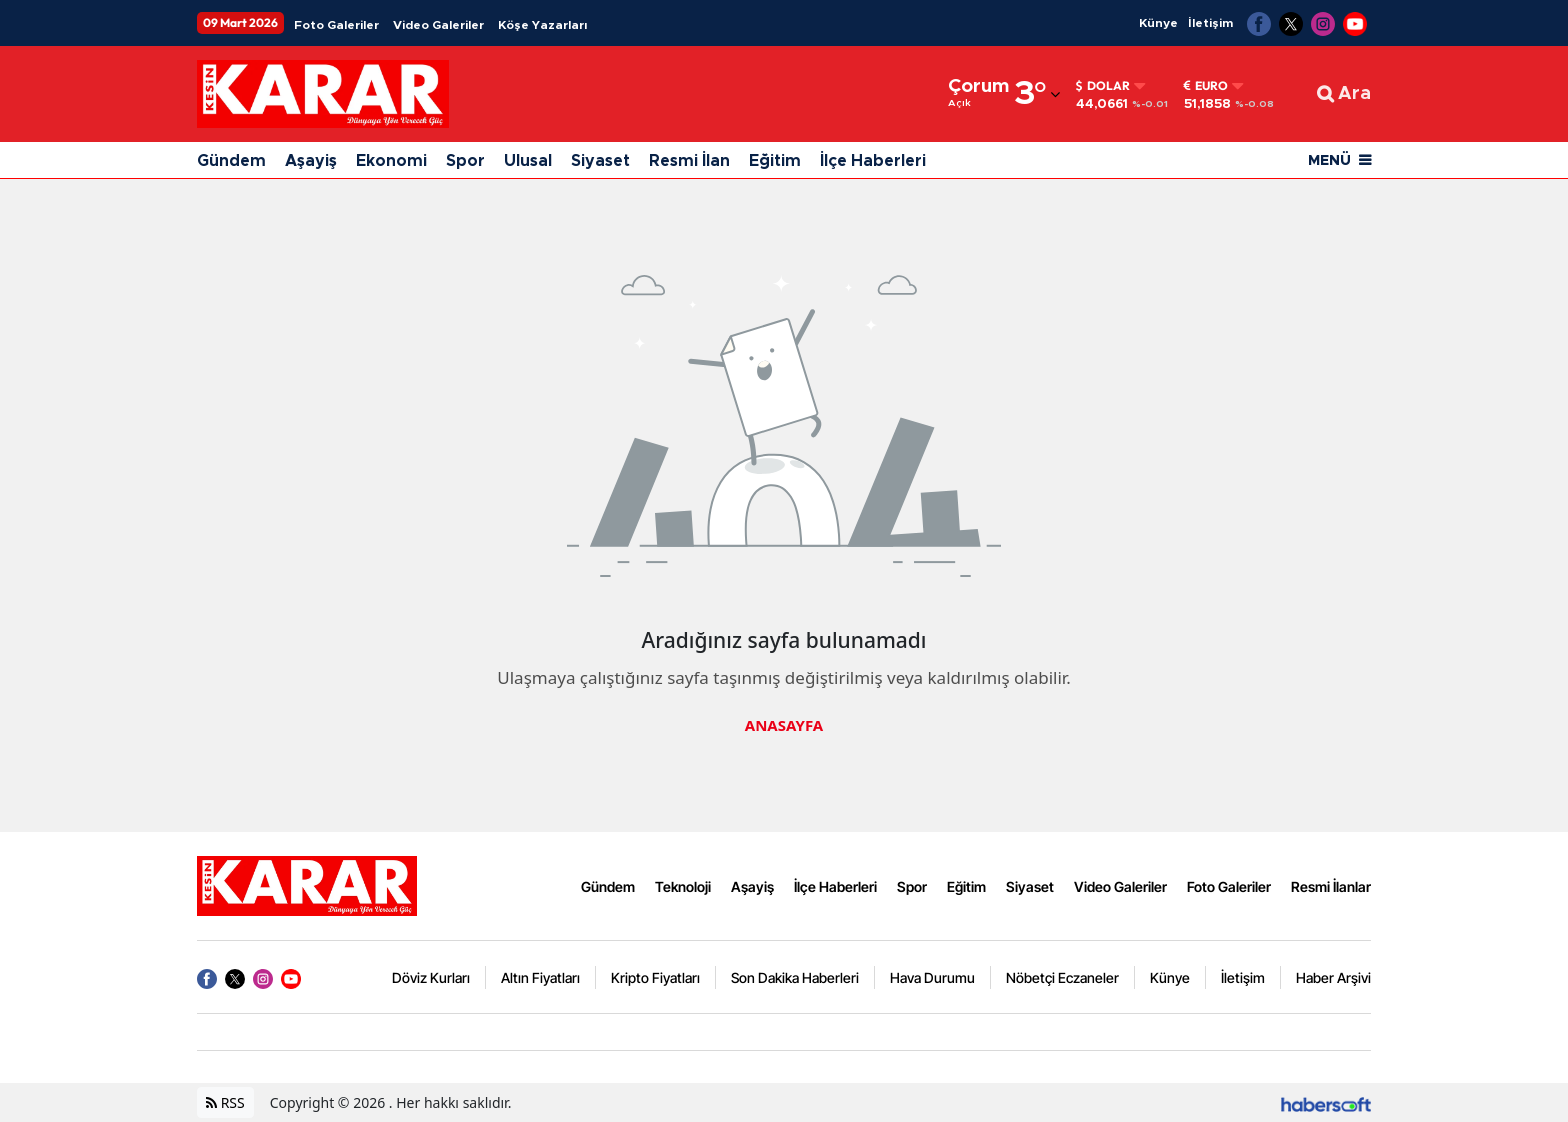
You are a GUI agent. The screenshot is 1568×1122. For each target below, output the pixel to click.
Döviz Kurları (431, 977)
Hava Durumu (932, 977)
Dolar (1103, 86)
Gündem (231, 161)
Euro (1206, 86)
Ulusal (528, 161)
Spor (465, 161)
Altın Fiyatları (540, 977)
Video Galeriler (438, 25)
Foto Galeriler (336, 25)
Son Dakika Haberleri (795, 977)
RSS (225, 1102)
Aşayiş (311, 161)
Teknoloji (683, 886)
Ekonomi (391, 161)
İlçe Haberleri (873, 161)
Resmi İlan (689, 161)
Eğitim (775, 161)
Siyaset (600, 161)
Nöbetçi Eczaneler (1062, 977)
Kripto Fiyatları (655, 977)
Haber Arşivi (1333, 977)
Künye (1158, 23)
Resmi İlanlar (1331, 886)
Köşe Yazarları (542, 25)
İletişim (1210, 23)
